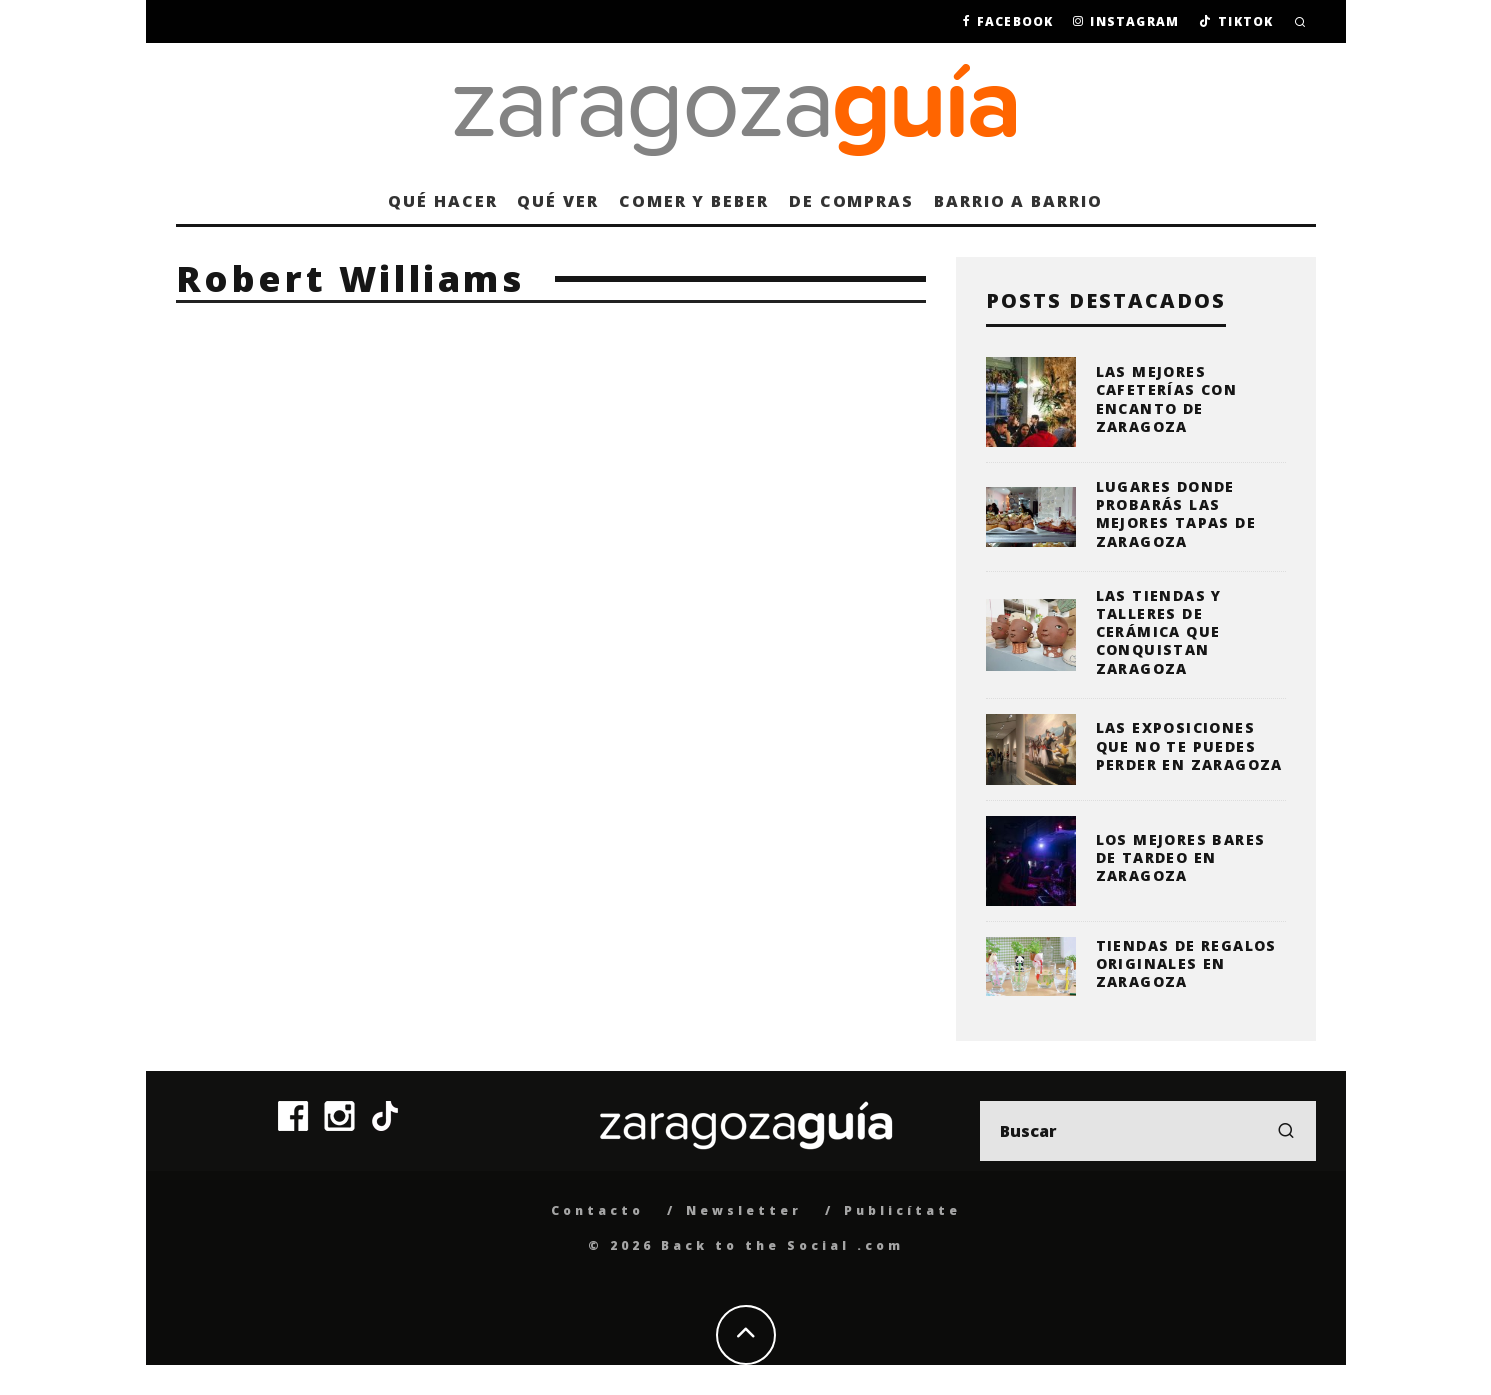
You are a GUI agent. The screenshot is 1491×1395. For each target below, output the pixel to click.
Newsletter (744, 1210)
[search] (1286, 1131)
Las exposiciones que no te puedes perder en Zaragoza (1189, 745)
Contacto (597, 1210)
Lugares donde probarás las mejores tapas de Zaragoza (1176, 514)
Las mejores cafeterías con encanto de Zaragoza (1167, 399)
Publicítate (902, 1210)
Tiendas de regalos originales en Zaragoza (1186, 963)
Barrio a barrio (1018, 201)
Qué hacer (442, 201)
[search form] (1148, 1131)
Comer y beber (694, 201)
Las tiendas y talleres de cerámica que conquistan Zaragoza (1159, 632)
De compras (851, 201)
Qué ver (557, 201)
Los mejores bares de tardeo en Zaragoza (1181, 857)
